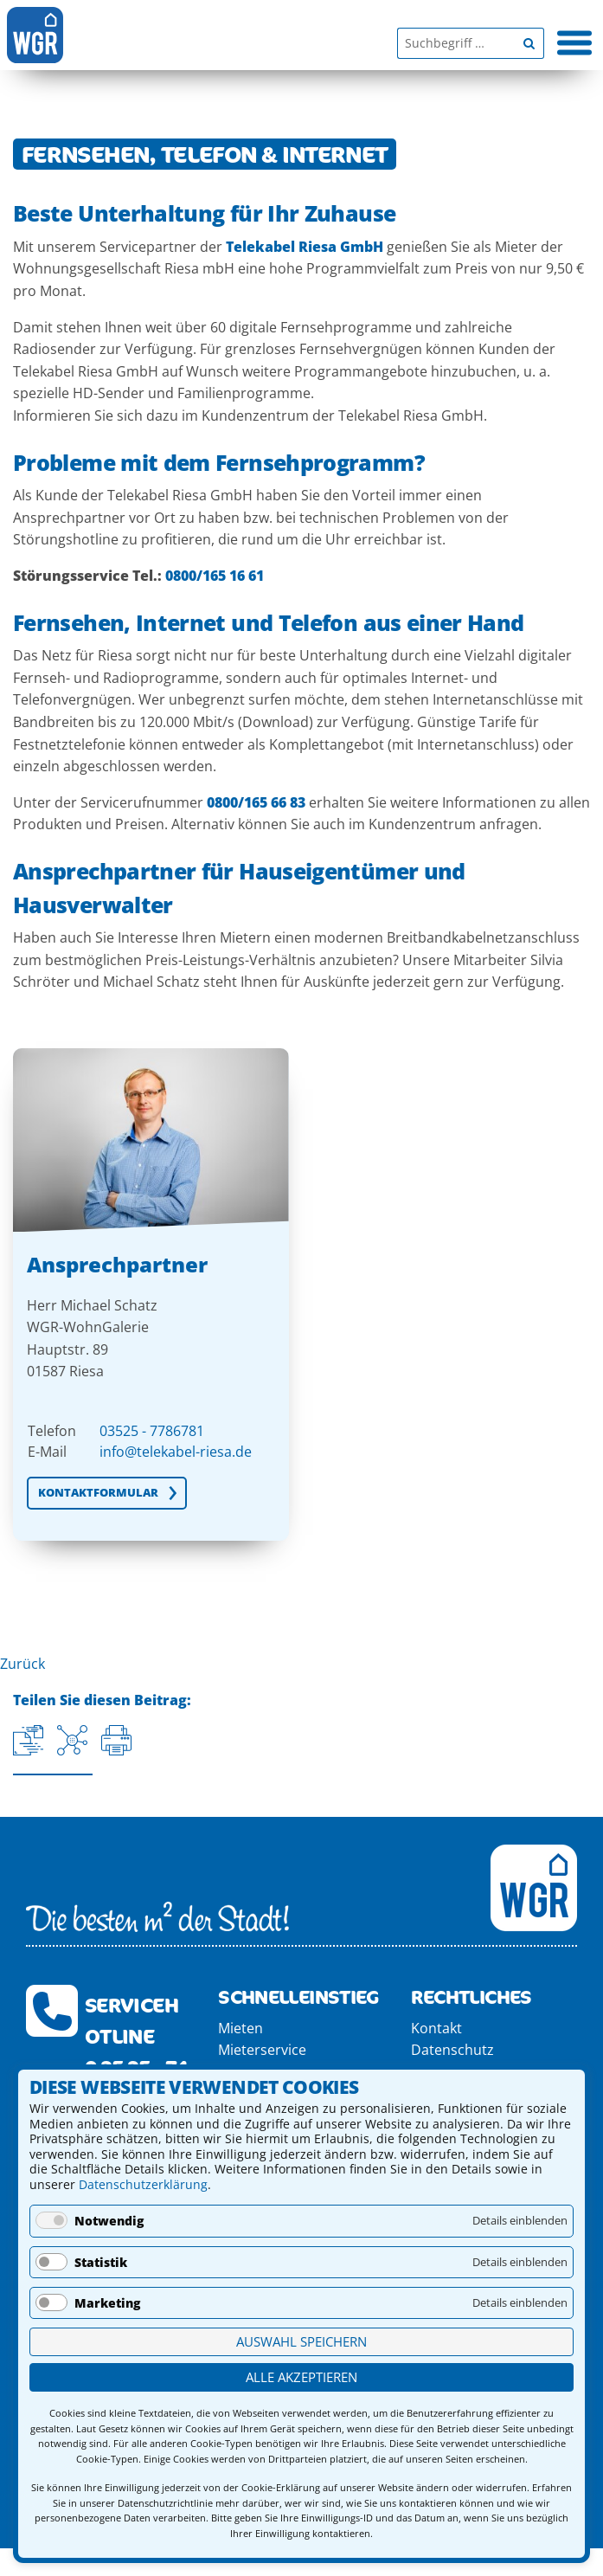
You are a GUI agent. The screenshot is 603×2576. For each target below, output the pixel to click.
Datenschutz (452, 2049)
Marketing (107, 2303)
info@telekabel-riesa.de (175, 1451)
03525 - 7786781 (151, 1430)
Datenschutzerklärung (143, 2184)
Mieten (240, 2028)
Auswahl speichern (301, 2341)
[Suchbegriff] (455, 43)
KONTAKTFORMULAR (98, 1492)
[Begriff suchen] (528, 43)
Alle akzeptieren (301, 2377)
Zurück (22, 1663)
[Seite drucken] (116, 1740)
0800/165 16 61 (214, 575)
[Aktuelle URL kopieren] (28, 1740)
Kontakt (436, 2028)
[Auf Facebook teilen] (72, 1740)
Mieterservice (262, 2049)
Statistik (100, 2262)
